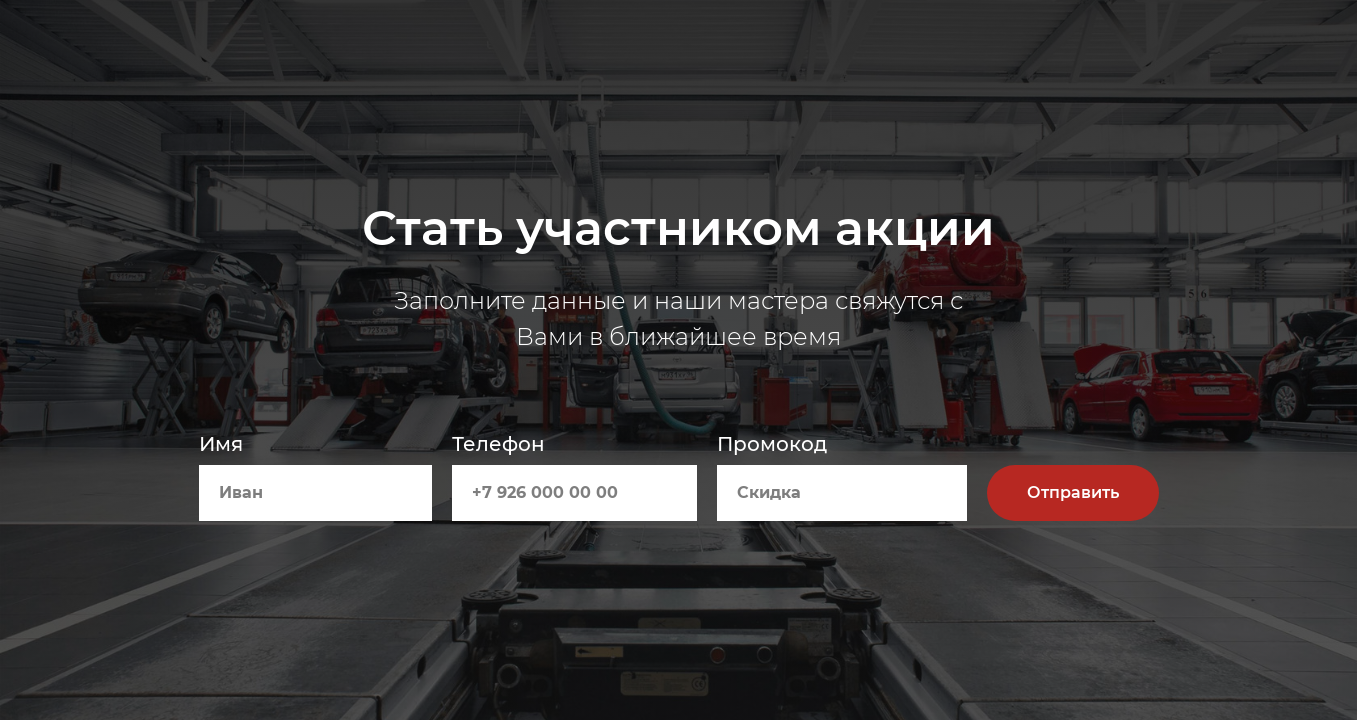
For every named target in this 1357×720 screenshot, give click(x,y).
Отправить (1073, 492)
